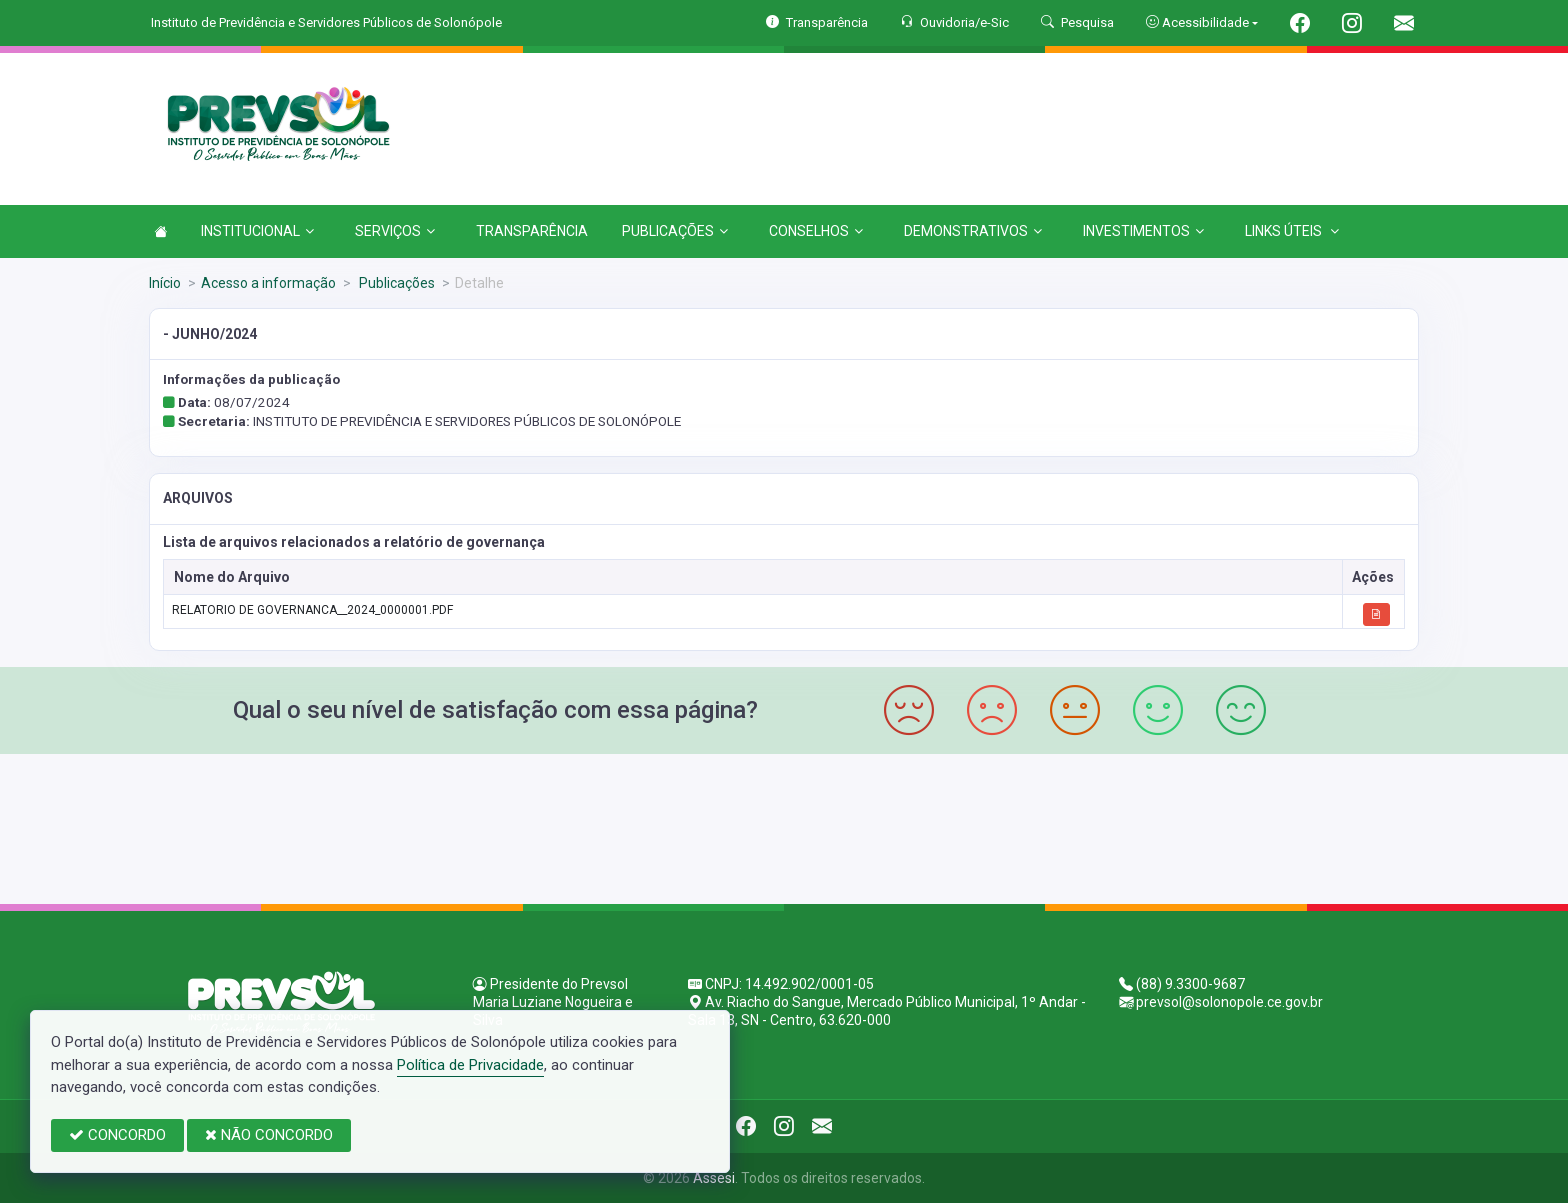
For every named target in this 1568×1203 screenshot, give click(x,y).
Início (165, 283)
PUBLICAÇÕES (675, 231)
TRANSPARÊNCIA (532, 231)
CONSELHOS (816, 231)
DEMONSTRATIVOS (973, 231)
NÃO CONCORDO (269, 1135)
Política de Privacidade (470, 1065)
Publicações (395, 283)
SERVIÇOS (395, 231)
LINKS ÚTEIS (1292, 231)
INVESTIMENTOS (1143, 231)
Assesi (714, 1178)
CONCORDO (117, 1135)
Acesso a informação (268, 283)
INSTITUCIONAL (257, 231)
